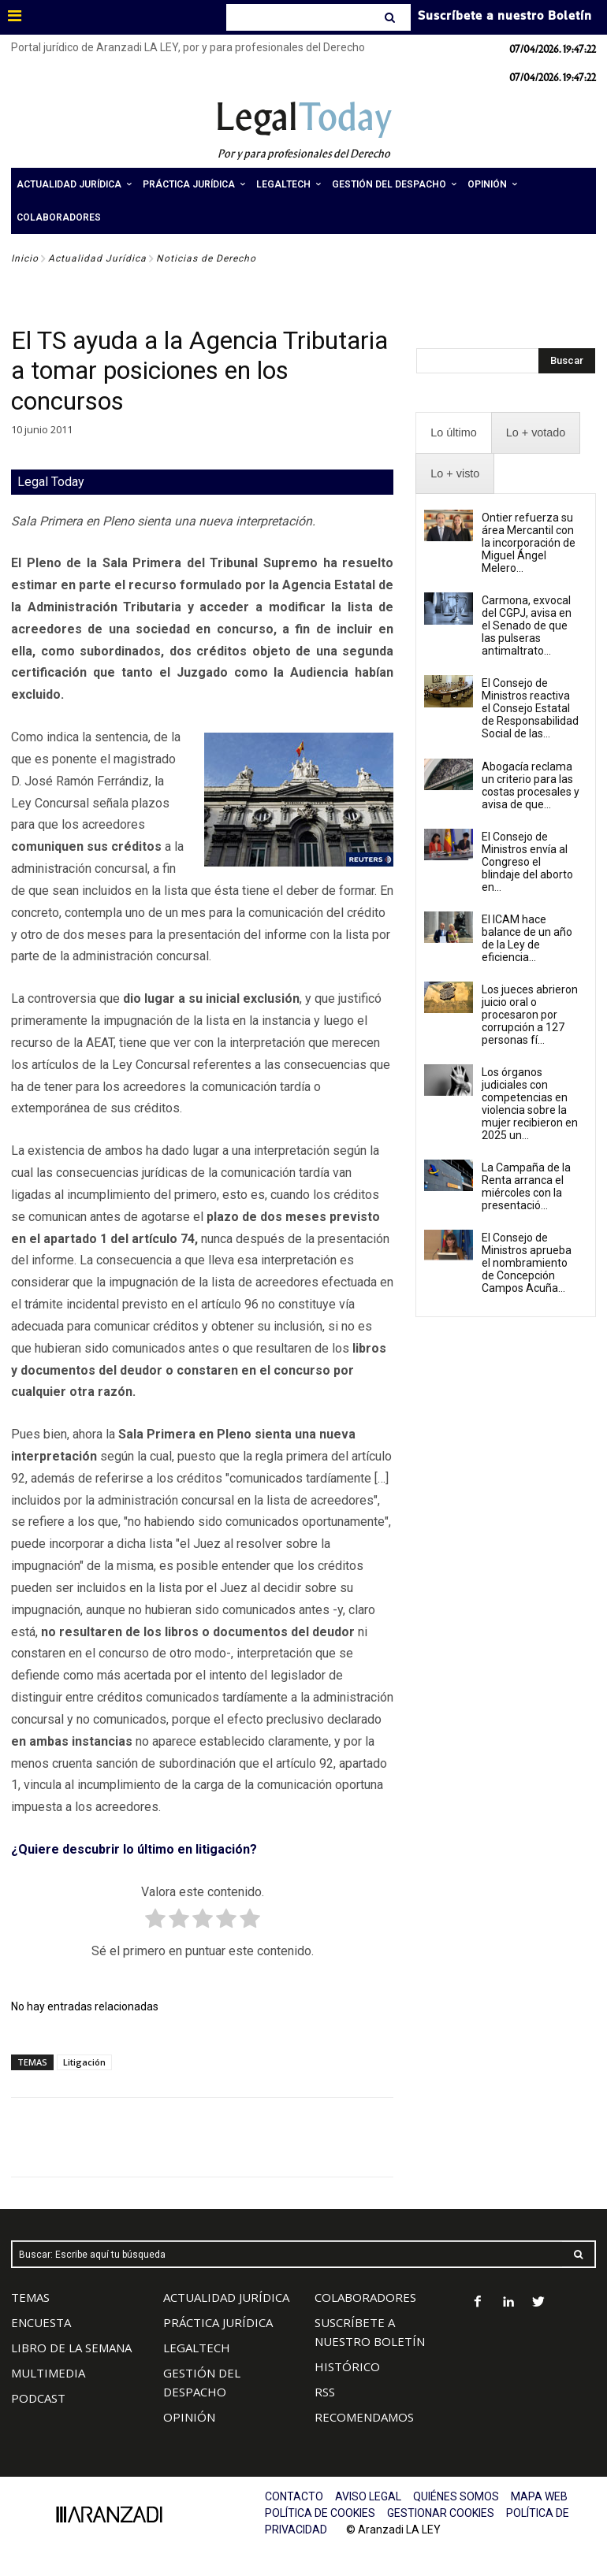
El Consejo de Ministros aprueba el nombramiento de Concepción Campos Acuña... (527, 1262)
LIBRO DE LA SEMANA (71, 2347)
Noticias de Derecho (206, 258)
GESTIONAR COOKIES (440, 2513)
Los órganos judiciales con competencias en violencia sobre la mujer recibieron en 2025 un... (530, 1103)
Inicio (25, 258)
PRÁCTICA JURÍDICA (218, 2322)
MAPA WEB (539, 2496)
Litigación (84, 2062)
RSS (325, 2392)
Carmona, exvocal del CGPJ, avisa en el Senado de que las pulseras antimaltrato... (527, 625)
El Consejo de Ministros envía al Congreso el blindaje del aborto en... (527, 861)
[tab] (453, 433)
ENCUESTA (41, 2322)
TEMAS (30, 2297)
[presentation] (453, 433)
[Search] (391, 17)
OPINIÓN (189, 2417)
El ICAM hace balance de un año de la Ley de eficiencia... (527, 938)
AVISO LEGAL (368, 2496)
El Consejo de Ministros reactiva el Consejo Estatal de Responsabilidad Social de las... (530, 708)
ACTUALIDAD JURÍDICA (226, 2297)
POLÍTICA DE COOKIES (320, 2513)
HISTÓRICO (347, 2366)
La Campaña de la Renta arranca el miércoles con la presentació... (526, 1186)
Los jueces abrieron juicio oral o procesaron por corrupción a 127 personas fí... (530, 1014)
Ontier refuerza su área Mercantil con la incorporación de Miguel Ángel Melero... (528, 542)
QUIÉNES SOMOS (456, 2496)
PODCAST (38, 2398)
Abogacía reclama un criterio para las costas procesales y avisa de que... (530, 785)
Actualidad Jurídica (97, 258)
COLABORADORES (365, 2297)
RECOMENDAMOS (364, 2417)
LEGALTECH (196, 2347)
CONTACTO (294, 2496)
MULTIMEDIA (48, 2373)
